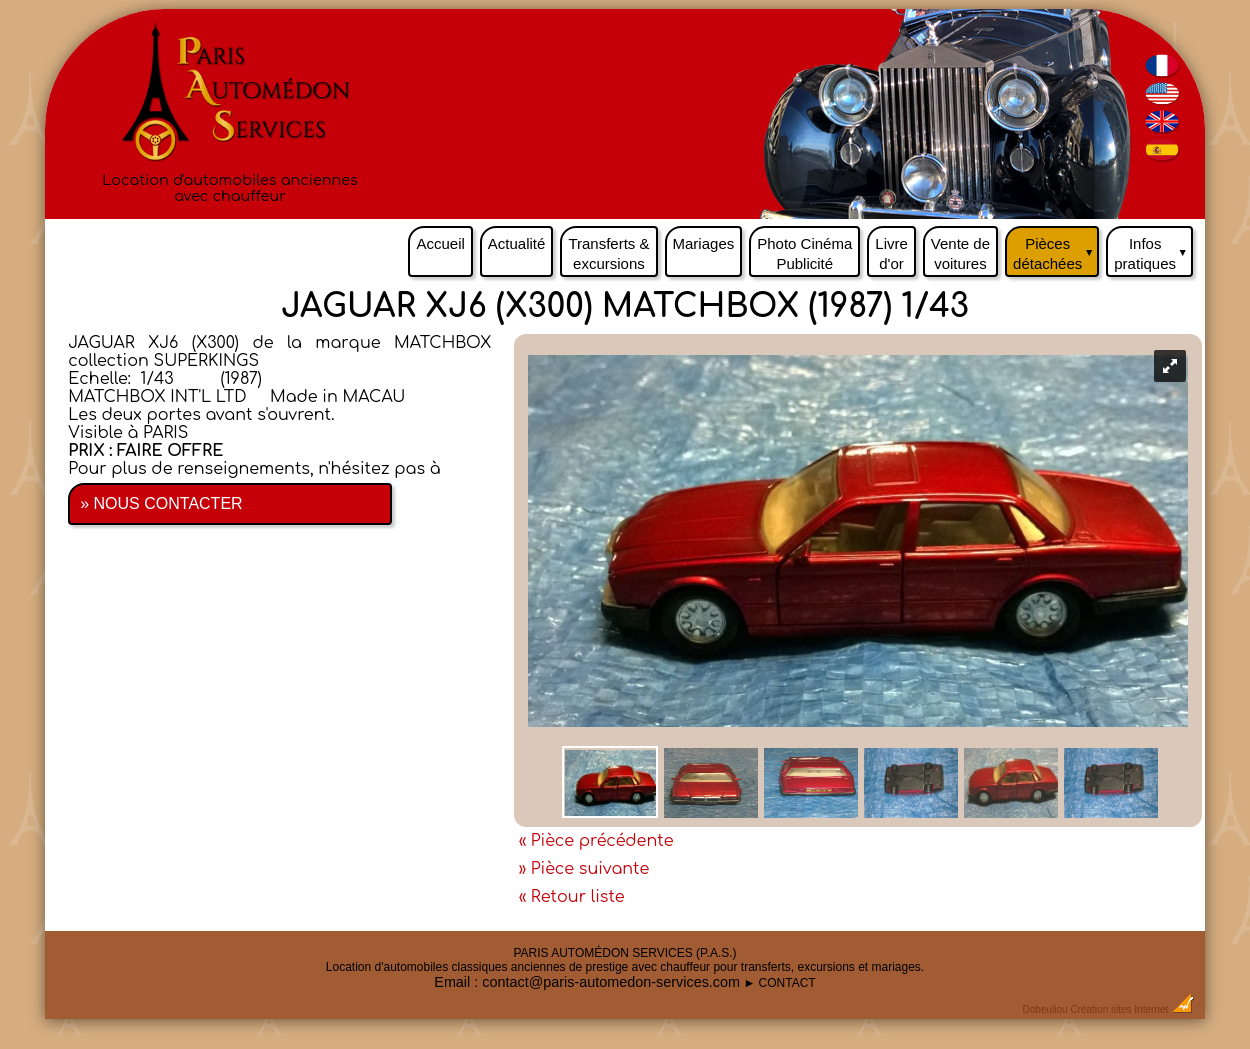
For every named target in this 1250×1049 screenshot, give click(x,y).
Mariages (704, 243)
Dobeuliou (1045, 1009)
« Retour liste (572, 897)
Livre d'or (891, 253)
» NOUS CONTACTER (161, 503)
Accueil (440, 243)
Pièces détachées (1056, 249)
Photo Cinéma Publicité (804, 253)
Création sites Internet (1119, 1009)
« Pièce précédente (596, 841)
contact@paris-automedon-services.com (611, 982)
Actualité (517, 243)
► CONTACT (779, 983)
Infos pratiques (1153, 249)
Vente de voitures (960, 253)
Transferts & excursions (608, 253)
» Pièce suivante (584, 869)
